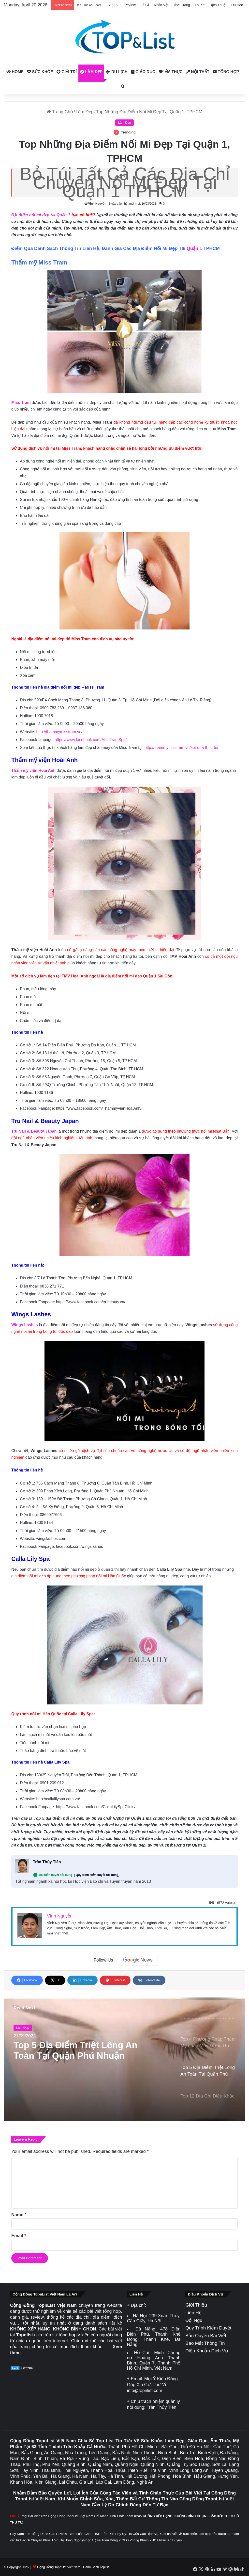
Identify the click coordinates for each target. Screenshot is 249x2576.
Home (15, 72)
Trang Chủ (60, 111)
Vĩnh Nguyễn (97, 203)
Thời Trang (181, 5)
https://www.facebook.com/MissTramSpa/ (91, 740)
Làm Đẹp (91, 72)
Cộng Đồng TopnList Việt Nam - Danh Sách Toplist (73, 2567)
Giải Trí (67, 72)
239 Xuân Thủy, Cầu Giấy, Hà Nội (154, 2318)
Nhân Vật (161, 5)
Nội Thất (197, 72)
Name (18, 2214)
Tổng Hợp (226, 72)
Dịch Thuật (218, 5)
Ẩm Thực (170, 72)
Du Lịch (117, 72)
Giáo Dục (143, 72)
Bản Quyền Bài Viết (205, 2335)
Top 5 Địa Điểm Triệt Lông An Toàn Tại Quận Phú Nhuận (74, 2057)
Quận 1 (194, 248)
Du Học (237, 5)
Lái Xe (200, 5)
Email (18, 2235)
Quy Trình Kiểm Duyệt (208, 2327)
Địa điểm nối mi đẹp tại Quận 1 (40, 215)
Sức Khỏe (40, 72)
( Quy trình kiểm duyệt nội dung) (96, 1875)
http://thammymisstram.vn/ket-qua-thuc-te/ (181, 747)
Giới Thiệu (196, 2305)
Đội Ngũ (193, 2320)
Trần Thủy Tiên (47, 1862)
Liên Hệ (193, 2312)
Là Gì (145, 5)
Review (130, 5)
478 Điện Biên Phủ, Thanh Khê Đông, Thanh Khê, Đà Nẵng (154, 2337)
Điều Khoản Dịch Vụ (206, 2350)
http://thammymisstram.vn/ (59, 732)
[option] (124, 2059)
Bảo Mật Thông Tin (205, 2343)
